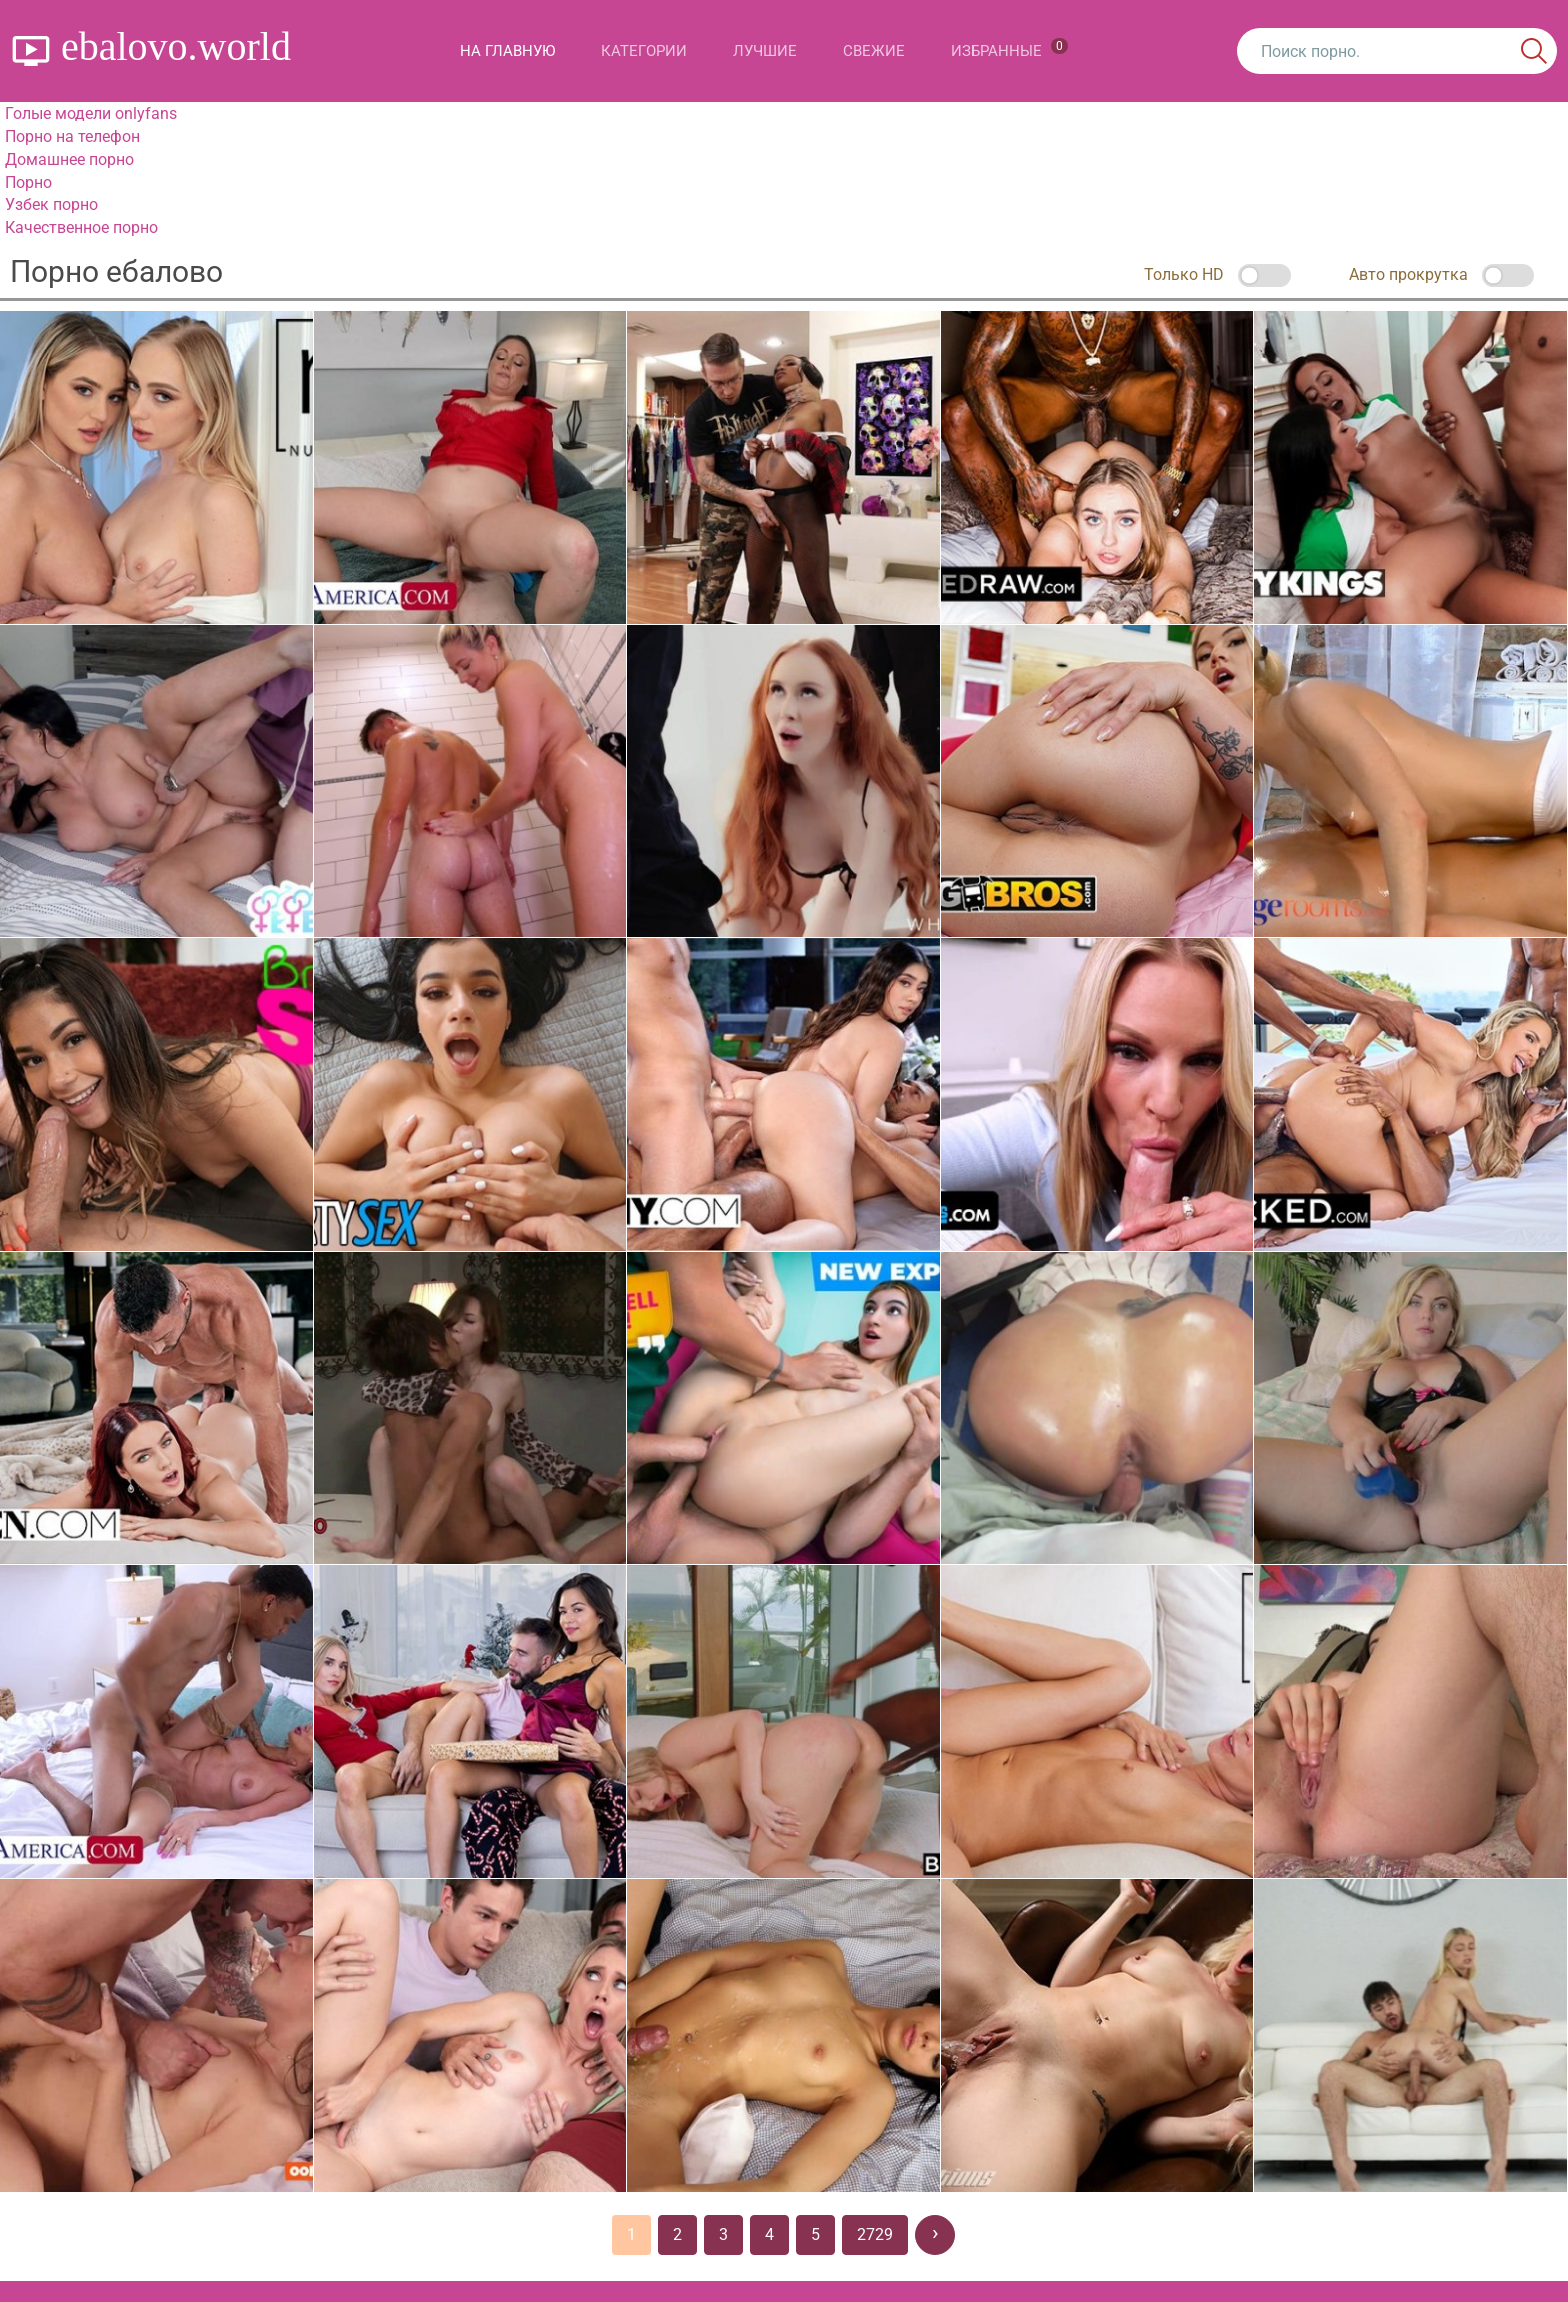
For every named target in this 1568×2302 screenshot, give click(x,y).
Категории (644, 51)
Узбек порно (51, 204)
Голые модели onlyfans (91, 113)
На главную (507, 51)
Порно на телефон (72, 136)
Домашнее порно (69, 159)
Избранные (1009, 49)
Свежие (874, 51)
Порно (28, 182)
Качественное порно (81, 227)
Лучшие (765, 51)
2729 (875, 2234)
